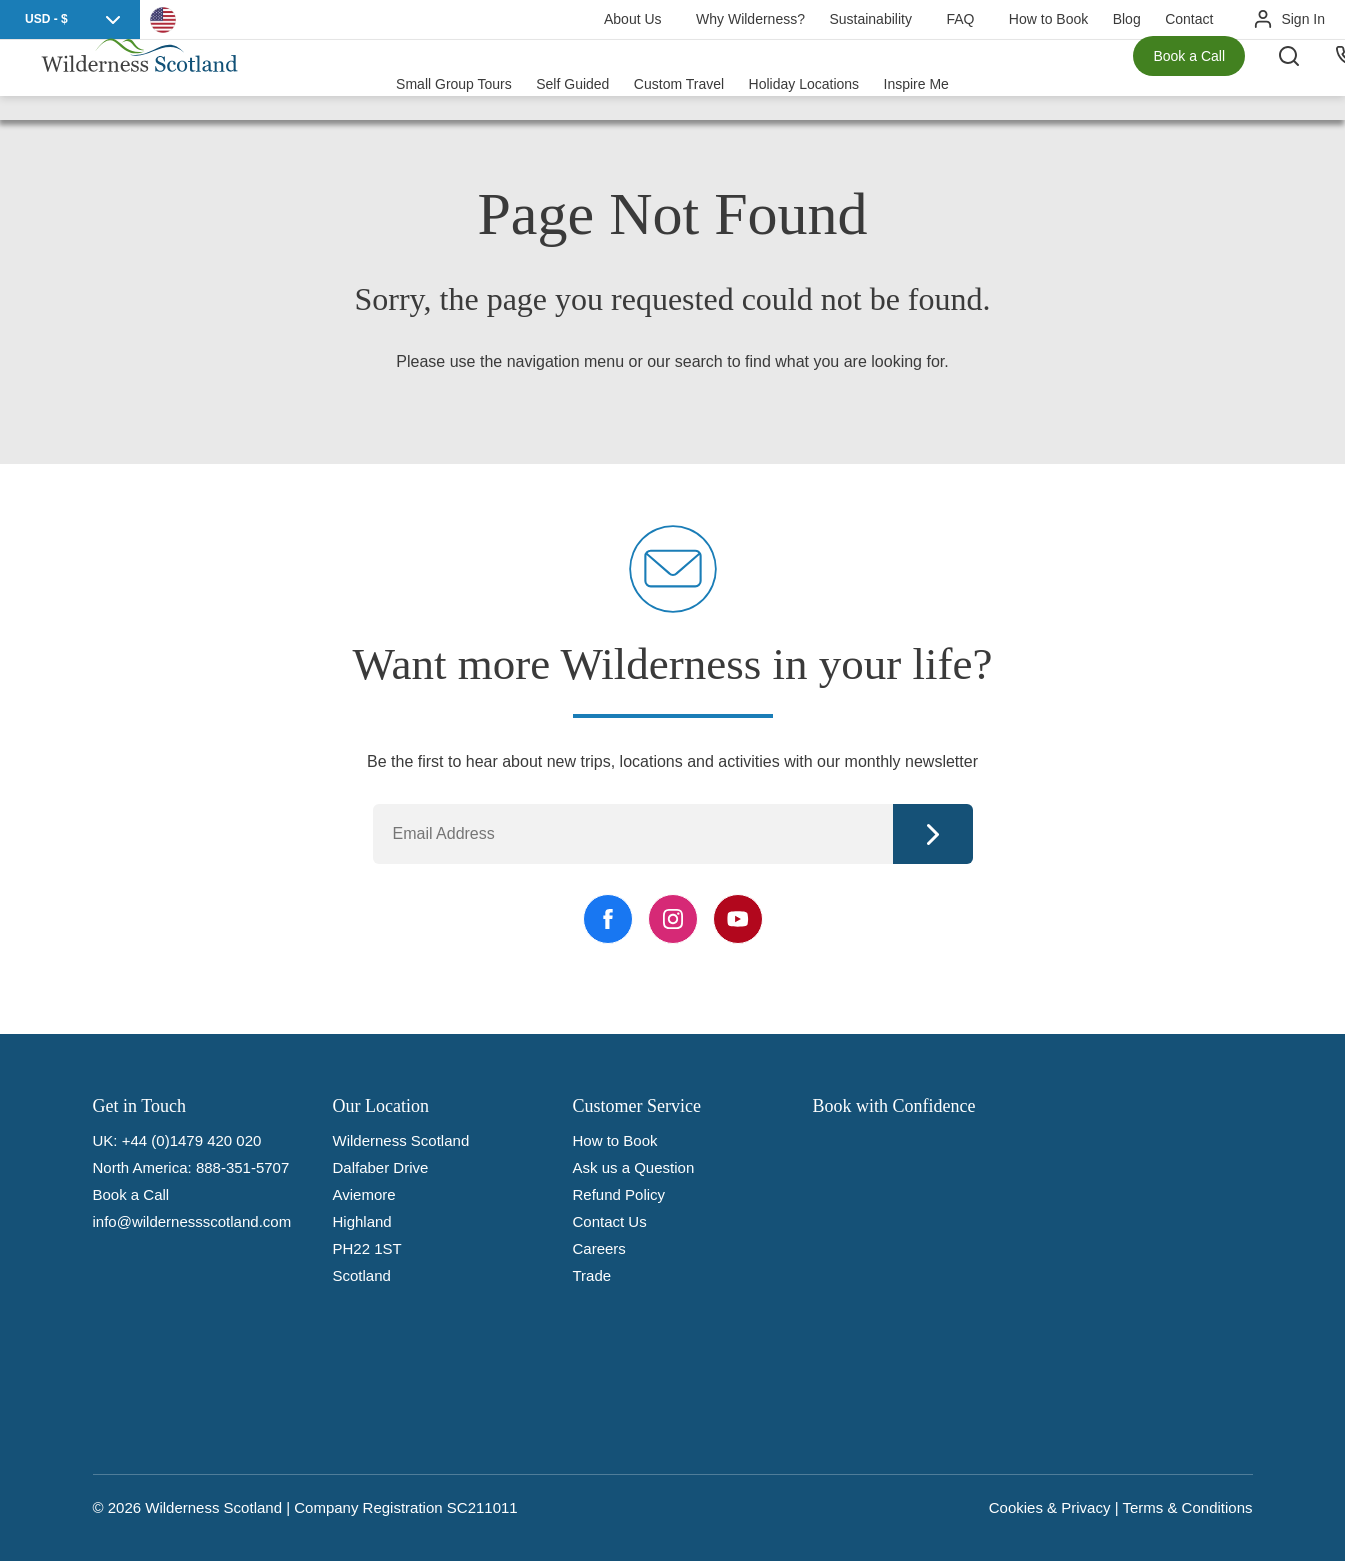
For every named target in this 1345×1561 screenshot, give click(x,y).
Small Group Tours (454, 80)
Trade (592, 1275)
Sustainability (870, 19)
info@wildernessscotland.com (192, 1221)
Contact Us (610, 1221)
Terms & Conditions (1187, 1507)
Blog (1127, 19)
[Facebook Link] (608, 919)
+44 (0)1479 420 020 (192, 1140)
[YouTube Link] (738, 919)
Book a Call (1189, 80)
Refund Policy (619, 1194)
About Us (633, 19)
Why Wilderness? (750, 19)
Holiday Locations (804, 80)
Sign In (1303, 19)
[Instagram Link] (673, 919)
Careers (599, 1248)
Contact (1189, 19)
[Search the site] (1305, 80)
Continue (933, 834)
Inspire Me (916, 80)
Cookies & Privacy (1050, 1507)
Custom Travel (679, 80)
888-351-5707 (242, 1167)
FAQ (960, 19)
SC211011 (482, 1507)
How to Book (1048, 19)
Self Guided (572, 80)
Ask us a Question (634, 1167)
